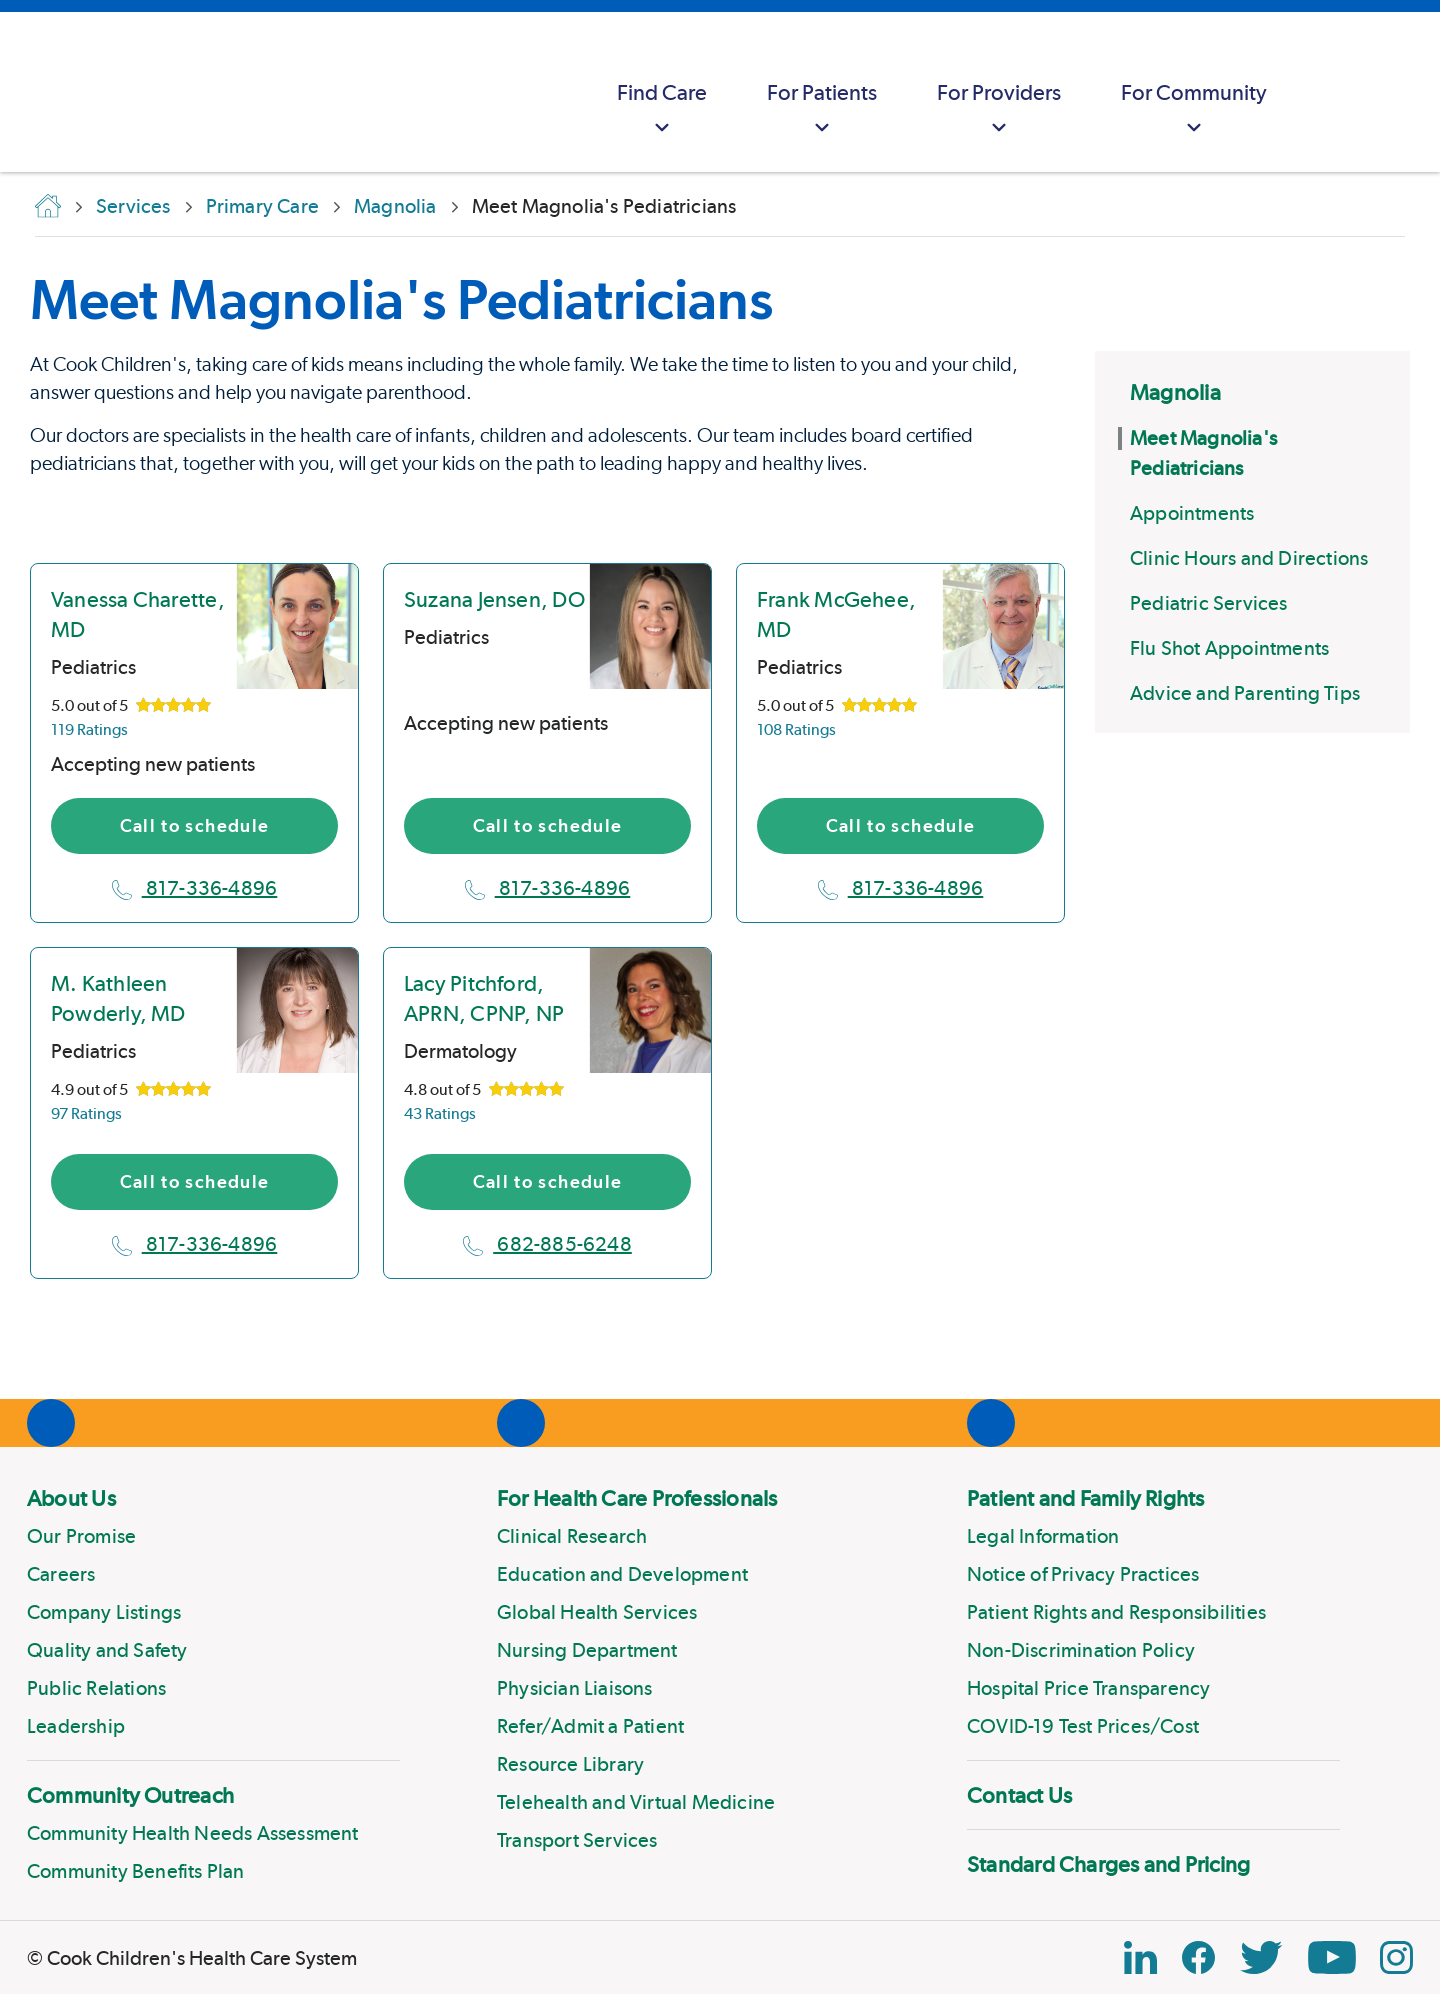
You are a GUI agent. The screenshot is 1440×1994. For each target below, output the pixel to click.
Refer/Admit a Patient (590, 1726)
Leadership (76, 1726)
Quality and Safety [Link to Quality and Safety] (107, 1650)
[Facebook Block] (1198, 1957)
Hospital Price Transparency (1088, 1688)
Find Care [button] (662, 110)
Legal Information (1043, 1536)
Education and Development (622, 1574)
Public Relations (96, 1688)
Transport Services (577, 1840)
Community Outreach (130, 1795)
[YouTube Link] (1332, 1957)
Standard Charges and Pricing (1108, 1864)
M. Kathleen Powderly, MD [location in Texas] (118, 998)
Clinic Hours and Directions (1249, 558)
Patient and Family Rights (1086, 1498)
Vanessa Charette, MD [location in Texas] (138, 614)
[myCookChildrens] (1336, 92)
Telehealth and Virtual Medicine (636, 1802)
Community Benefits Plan (136, 1871)
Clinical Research (572, 1536)
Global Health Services (597, 1612)
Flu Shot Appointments (1229, 648)
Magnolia (1175, 392)
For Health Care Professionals (637, 1498)
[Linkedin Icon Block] (1140, 1957)
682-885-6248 (547, 1244)
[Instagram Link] (1396, 1957)
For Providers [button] (999, 110)
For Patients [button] (822, 110)
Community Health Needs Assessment (193, 1833)
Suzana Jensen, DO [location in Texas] (494, 599)
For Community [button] (1194, 110)
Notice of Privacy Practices (1083, 1574)
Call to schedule (195, 825)
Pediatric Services (1209, 603)
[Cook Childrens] (25, 92)
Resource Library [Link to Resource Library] (570, 1764)
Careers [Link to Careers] (61, 1574)
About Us (71, 1498)
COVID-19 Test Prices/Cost (1083, 1726)
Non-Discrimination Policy (1081, 1650)
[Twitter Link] (1261, 1957)
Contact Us (1019, 1795)
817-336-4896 (195, 888)
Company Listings (104, 1612)
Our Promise (81, 1536)
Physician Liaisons (575, 1688)
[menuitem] (662, 92)
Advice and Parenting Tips (1245, 693)
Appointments (1192, 513)
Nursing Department (587, 1650)
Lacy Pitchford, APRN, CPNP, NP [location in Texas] (484, 998)
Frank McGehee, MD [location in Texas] (836, 614)
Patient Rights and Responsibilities (1116, 1612)
